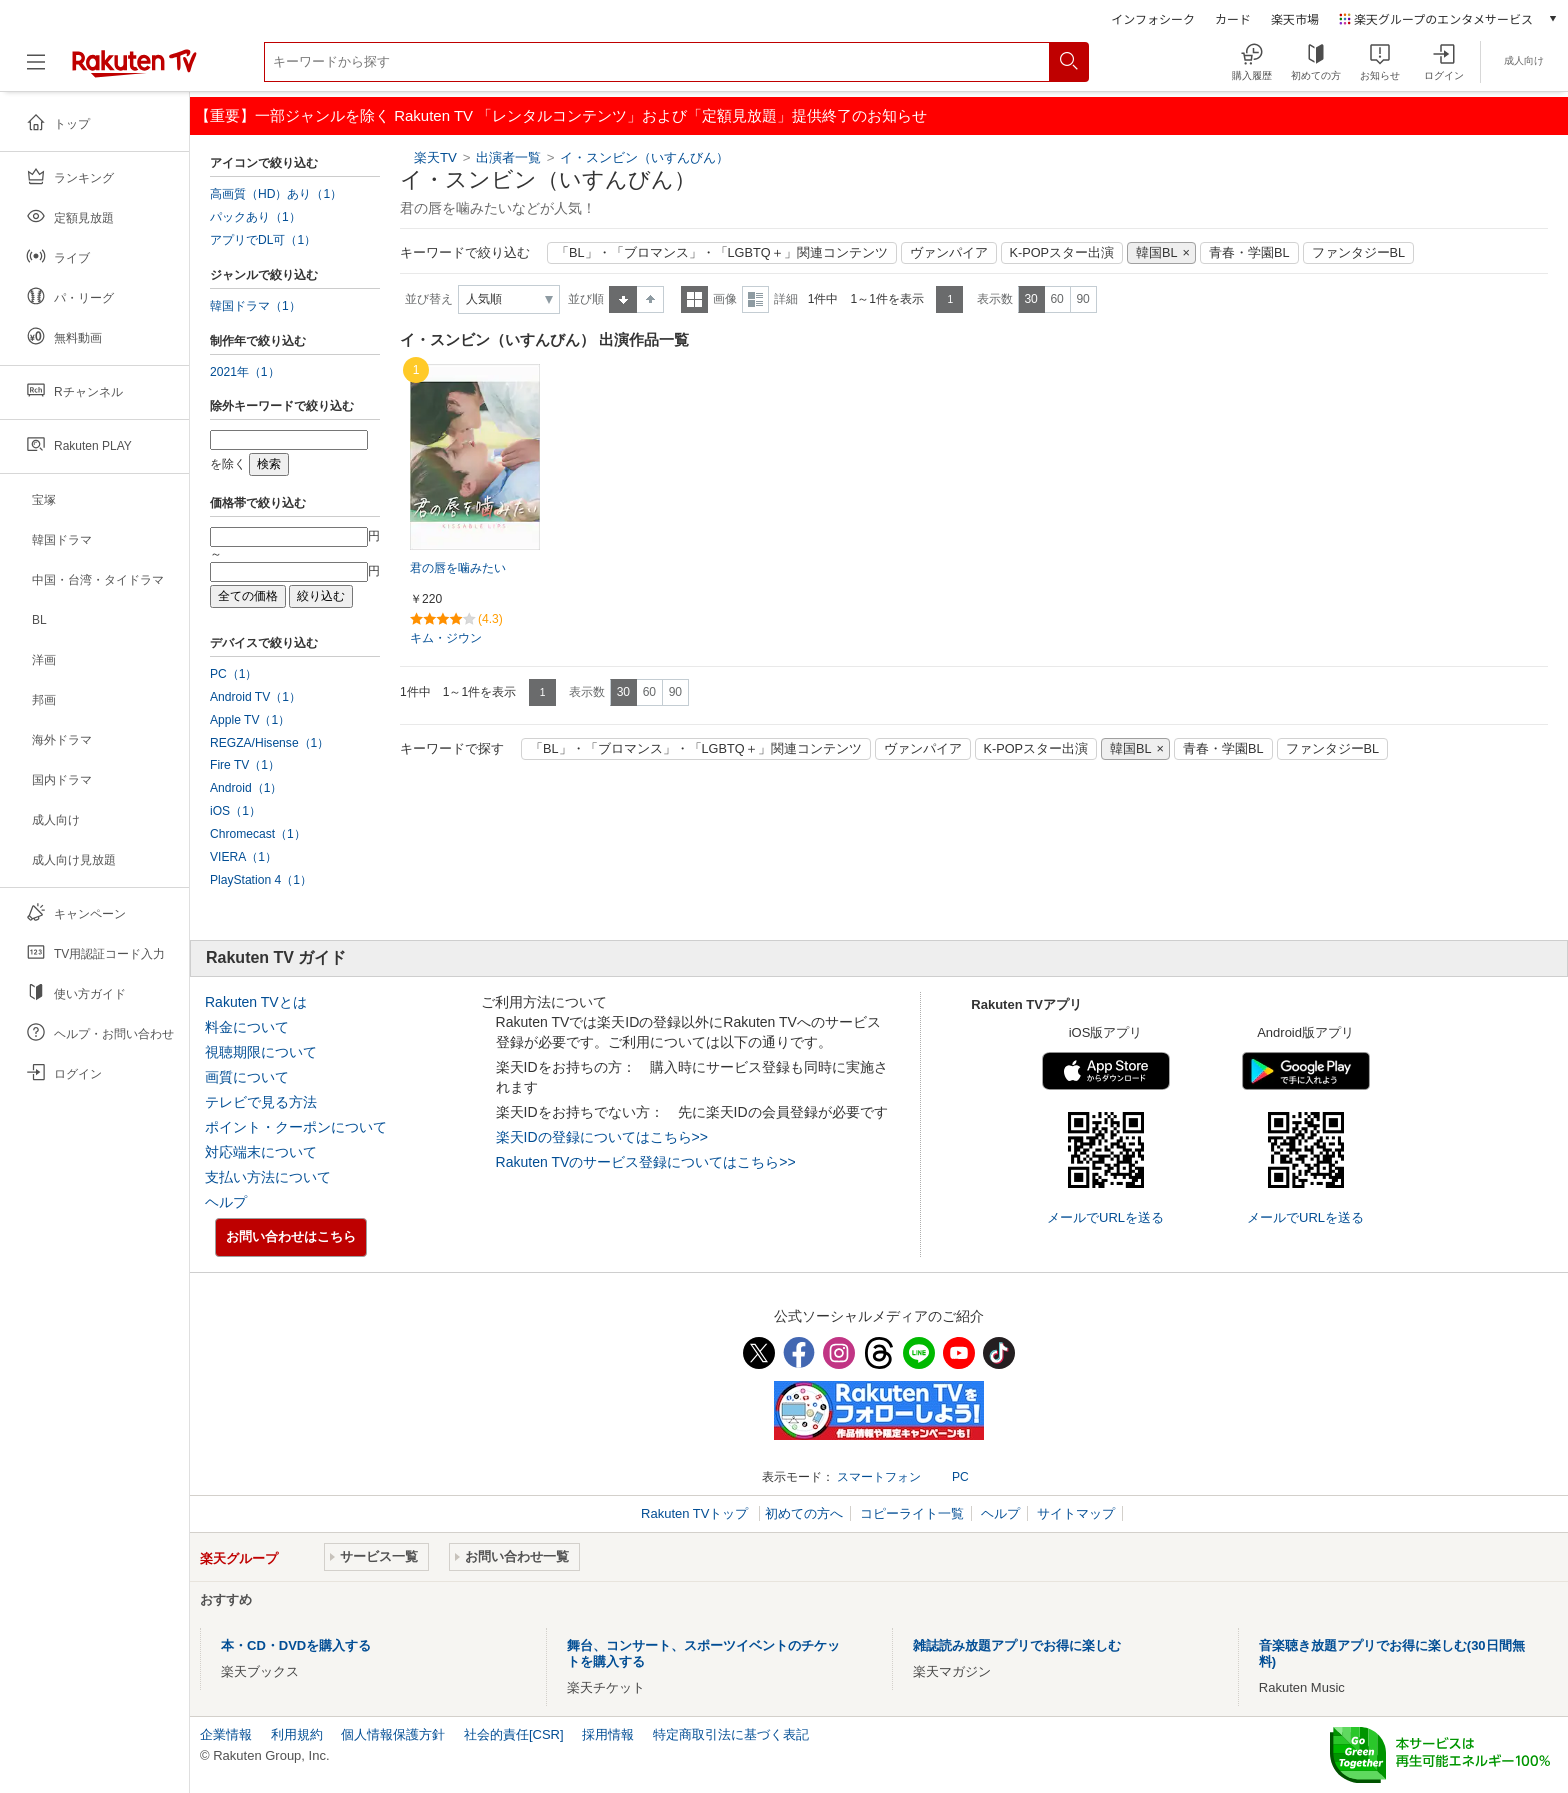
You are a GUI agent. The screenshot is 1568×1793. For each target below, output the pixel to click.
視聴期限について (261, 1052)
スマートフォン (879, 1477)
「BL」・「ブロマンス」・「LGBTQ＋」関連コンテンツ (722, 253)
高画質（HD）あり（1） (276, 194)
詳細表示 (755, 299)
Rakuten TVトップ (696, 1513)
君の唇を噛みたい (458, 568)
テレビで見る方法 (261, 1102)
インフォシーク (1153, 18)
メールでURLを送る (1105, 1217)
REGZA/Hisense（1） (269, 743)
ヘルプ (226, 1202)
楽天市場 (1295, 18)
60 (1056, 299)
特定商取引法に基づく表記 (731, 1734)
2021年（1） (245, 372)
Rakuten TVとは (256, 1002)
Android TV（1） (255, 697)
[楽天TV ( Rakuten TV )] (134, 69)
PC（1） (234, 674)
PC (960, 1477)
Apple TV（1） (250, 720)
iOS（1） (235, 811)
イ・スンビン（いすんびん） (644, 157)
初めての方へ (804, 1513)
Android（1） (246, 788)
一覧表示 (694, 299)
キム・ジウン (446, 638)
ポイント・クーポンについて (296, 1127)
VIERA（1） (243, 857)
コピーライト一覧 (912, 1513)
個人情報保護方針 (393, 1734)
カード (1233, 18)
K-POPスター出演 (1062, 253)
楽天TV (435, 157)
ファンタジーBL (1359, 253)
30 (1030, 299)
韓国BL (1157, 253)
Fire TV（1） (245, 765)
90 (1082, 299)
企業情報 (226, 1734)
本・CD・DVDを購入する (296, 1645)
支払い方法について (268, 1177)
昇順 (623, 299)
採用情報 (608, 1734)
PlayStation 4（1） (261, 880)
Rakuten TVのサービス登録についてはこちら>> (646, 1162)
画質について (247, 1077)
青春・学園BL (1249, 253)
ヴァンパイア (949, 253)
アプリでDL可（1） (263, 240)
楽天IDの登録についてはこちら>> (602, 1137)
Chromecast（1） (258, 834)
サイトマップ (1076, 1513)
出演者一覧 (508, 157)
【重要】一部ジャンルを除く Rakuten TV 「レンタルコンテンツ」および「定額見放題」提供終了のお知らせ (561, 115)
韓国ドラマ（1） (255, 306)
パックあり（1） (255, 217)
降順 (650, 299)
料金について (247, 1027)
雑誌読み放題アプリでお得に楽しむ (1017, 1645)
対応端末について (261, 1152)
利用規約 (297, 1734)
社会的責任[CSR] (514, 1734)
